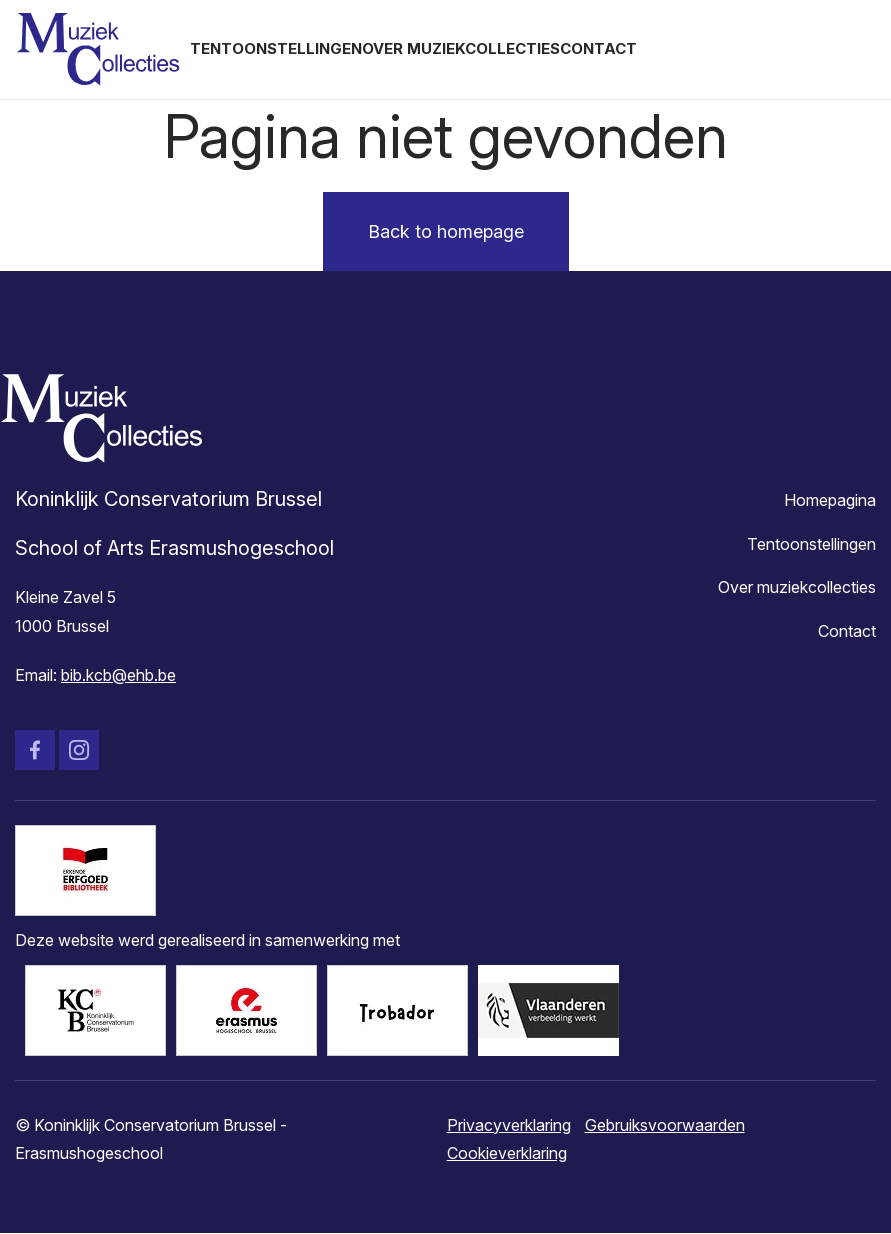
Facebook (35, 750)
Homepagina (830, 500)
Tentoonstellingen (276, 48)
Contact (598, 48)
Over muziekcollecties (461, 48)
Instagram (79, 750)
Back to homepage (446, 231)
